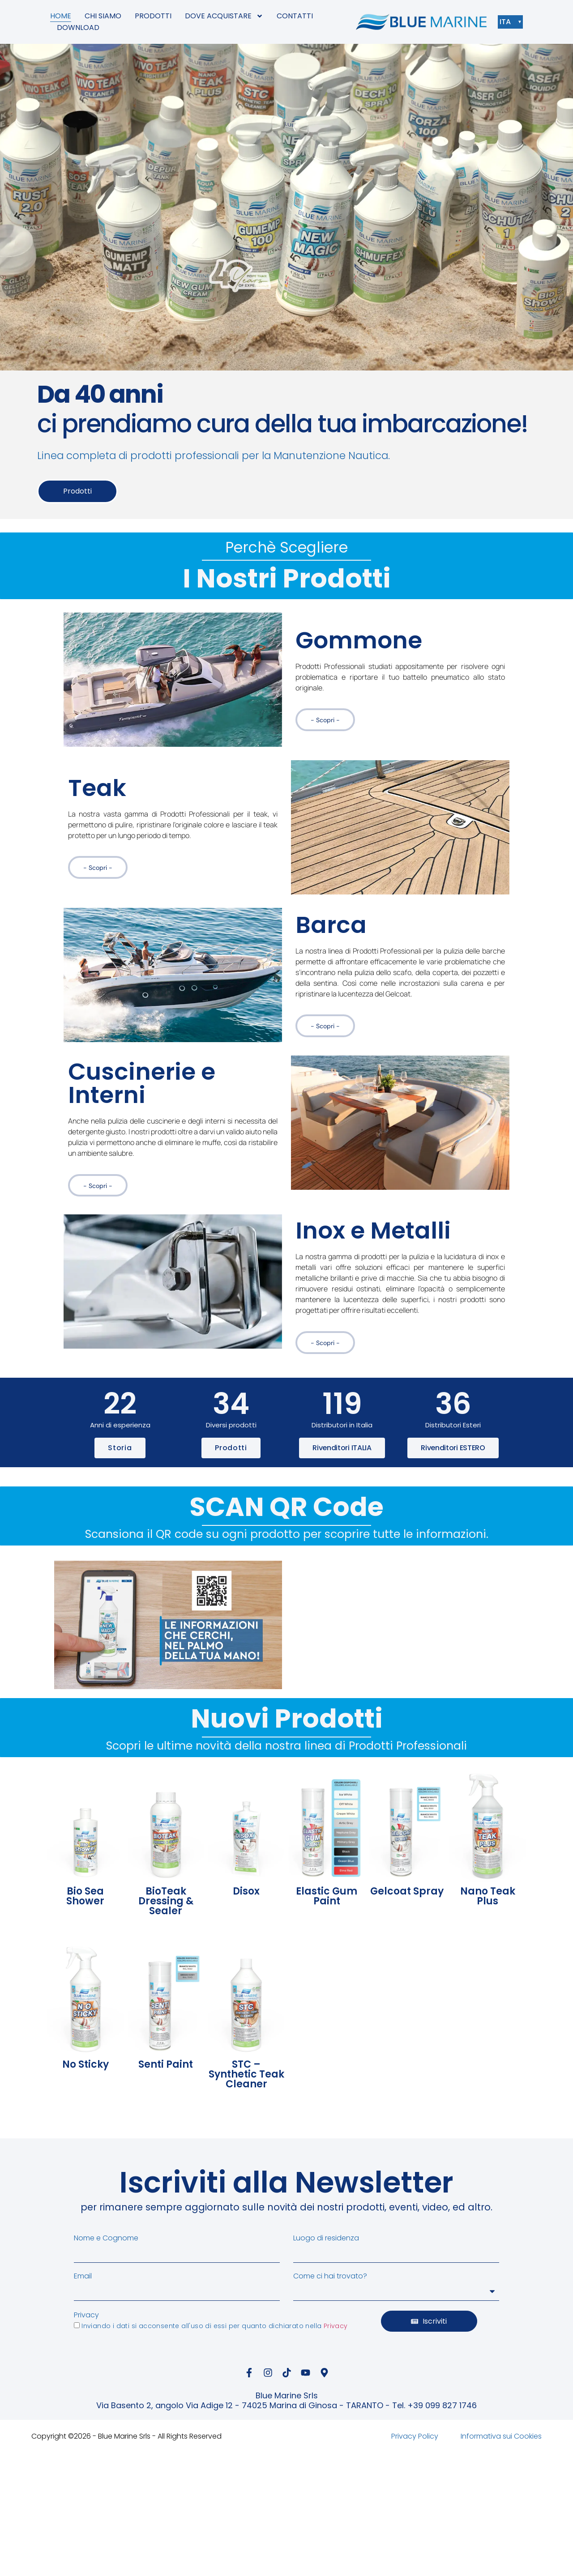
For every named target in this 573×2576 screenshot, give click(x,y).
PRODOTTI (153, 16)
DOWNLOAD (78, 27)
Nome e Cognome (106, 2238)
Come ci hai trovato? (330, 2276)
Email (83, 2276)
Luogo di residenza (326, 2238)
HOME (60, 16)
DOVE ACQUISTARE (224, 16)
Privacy (86, 2315)
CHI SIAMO (103, 16)
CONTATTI (295, 16)
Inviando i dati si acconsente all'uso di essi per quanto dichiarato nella (214, 2325)
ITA (507, 22)
